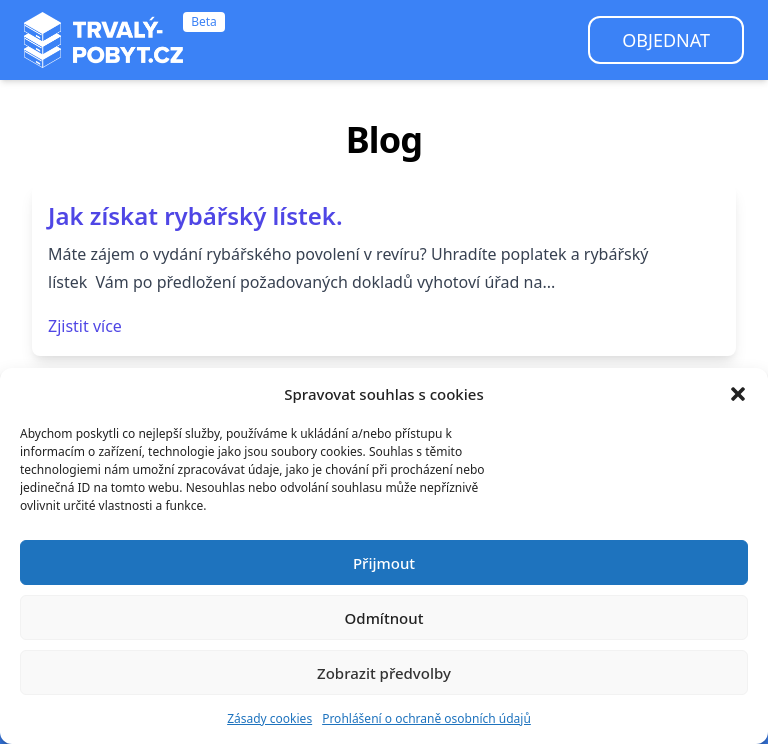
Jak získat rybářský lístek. (195, 215)
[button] (738, 394)
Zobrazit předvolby (384, 673)
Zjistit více (85, 326)
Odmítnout (384, 618)
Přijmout (384, 563)
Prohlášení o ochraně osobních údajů (426, 718)
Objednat (666, 40)
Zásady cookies (269, 718)
